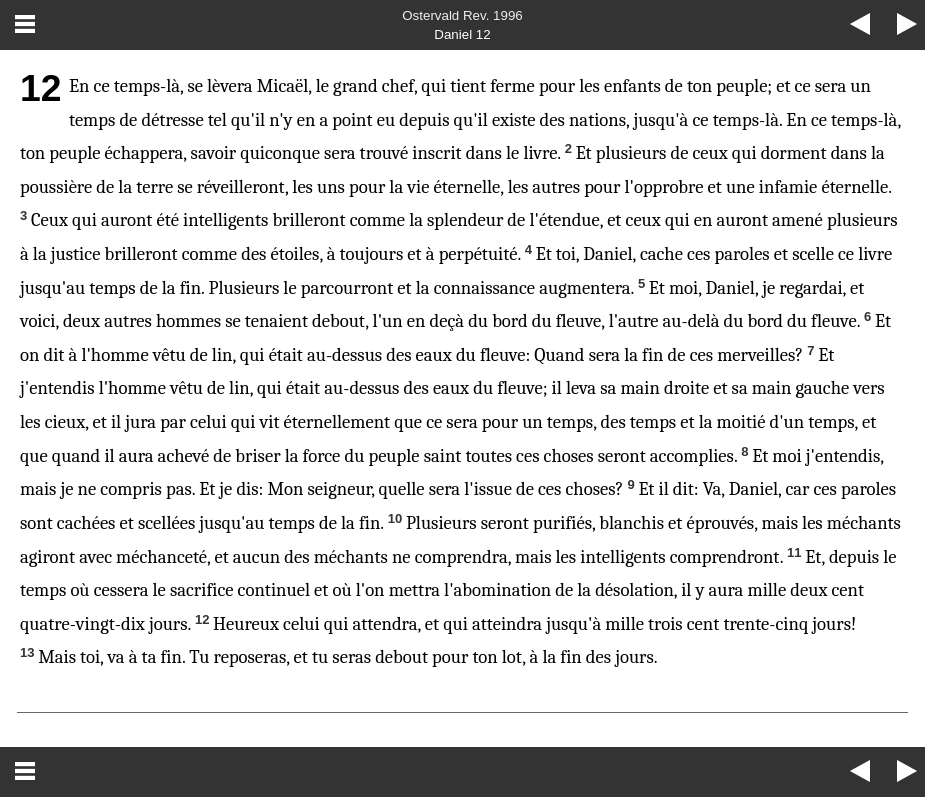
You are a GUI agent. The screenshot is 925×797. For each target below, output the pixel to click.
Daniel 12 (462, 34)
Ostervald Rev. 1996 (462, 15)
